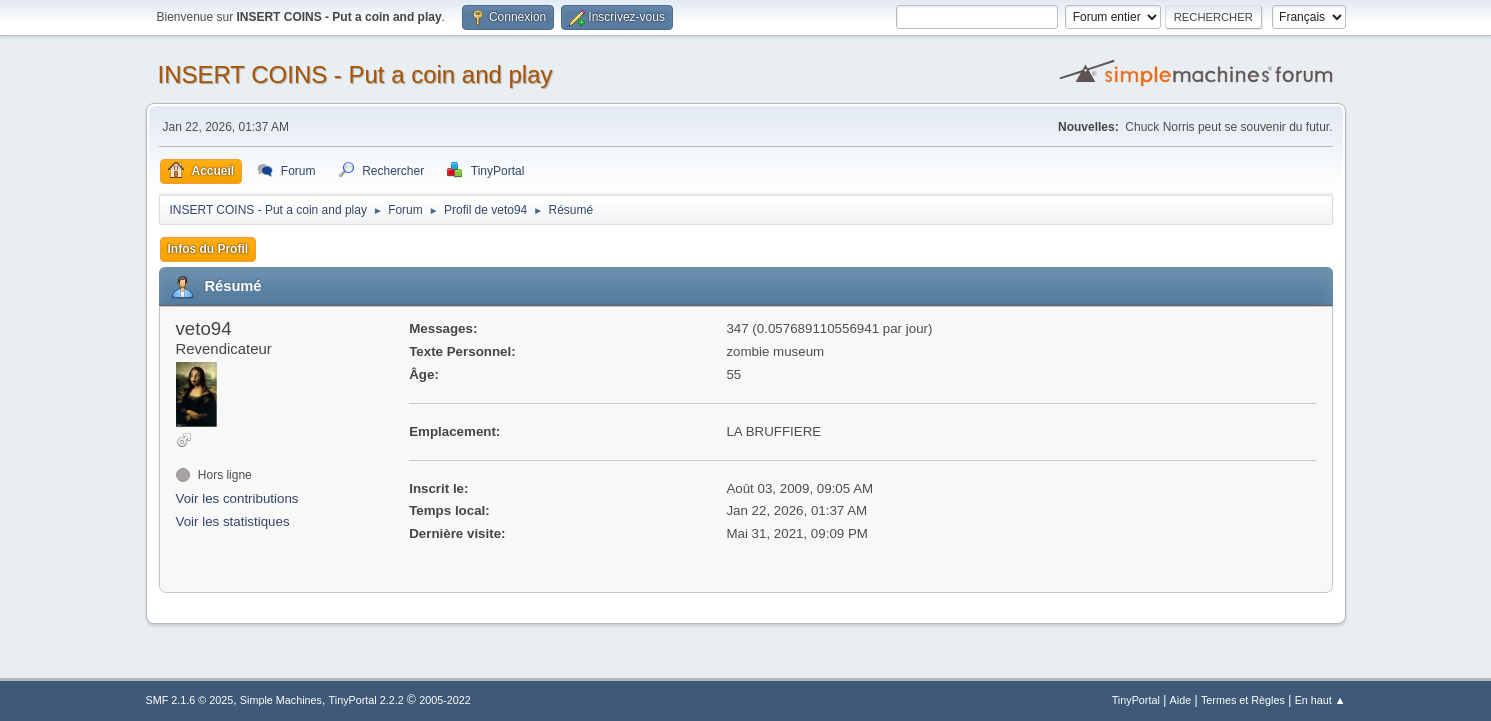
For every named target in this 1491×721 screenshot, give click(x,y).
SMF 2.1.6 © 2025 (190, 700)
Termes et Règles (1243, 700)
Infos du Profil (208, 249)
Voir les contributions (237, 498)
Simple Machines (281, 700)
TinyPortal (1136, 700)
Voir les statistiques (233, 521)
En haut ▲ (1320, 700)
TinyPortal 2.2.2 (366, 700)
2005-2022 (445, 700)
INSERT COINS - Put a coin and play (355, 74)
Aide (1181, 700)
